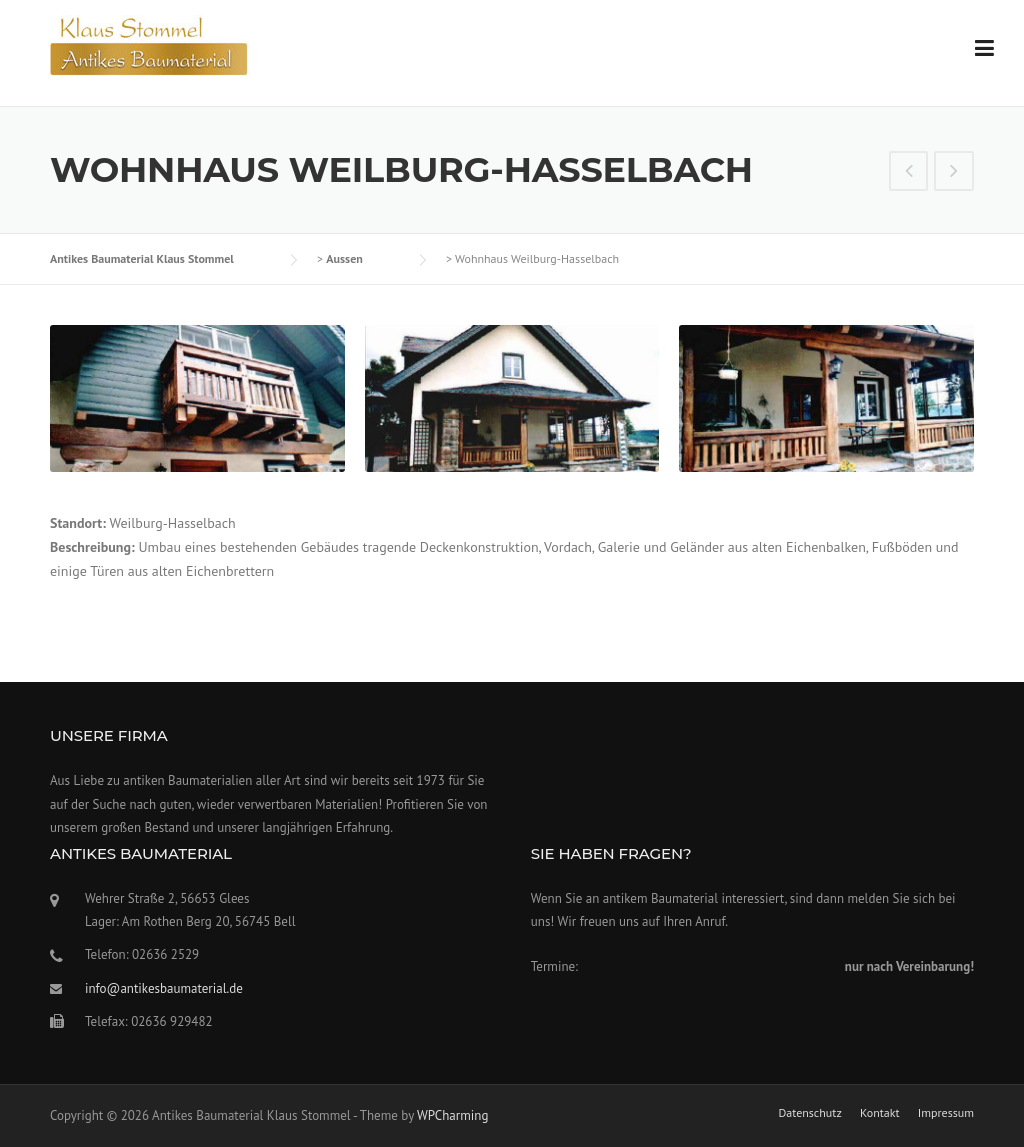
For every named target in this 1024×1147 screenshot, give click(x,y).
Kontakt (880, 1113)
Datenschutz (809, 1113)
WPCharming (452, 1115)
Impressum (946, 1113)
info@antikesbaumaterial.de (164, 988)
